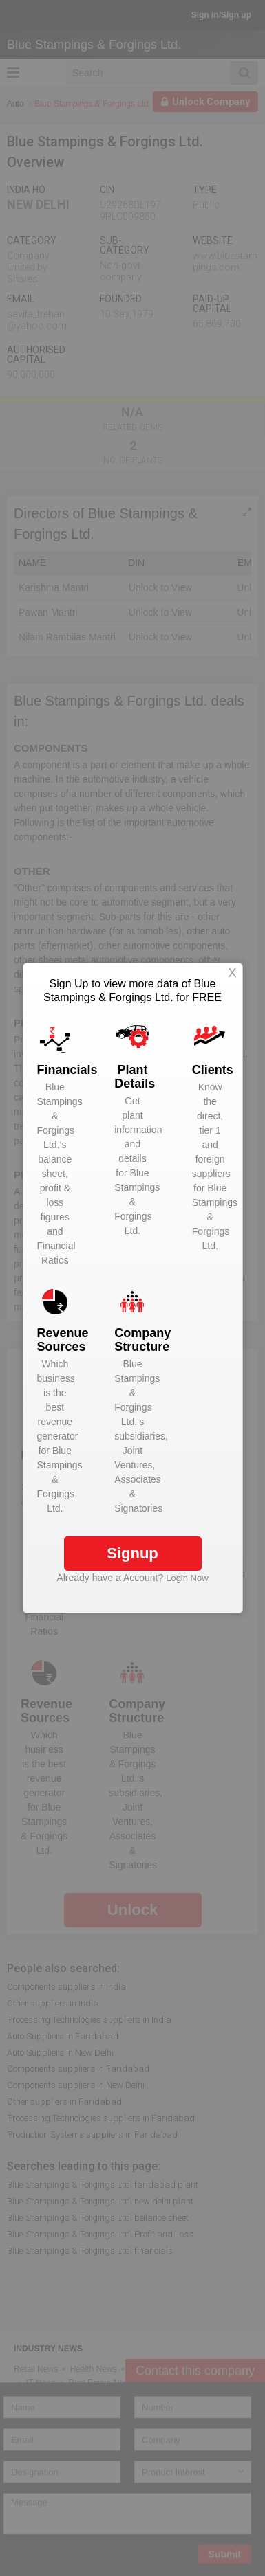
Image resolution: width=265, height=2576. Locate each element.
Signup (132, 1553)
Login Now (187, 1578)
